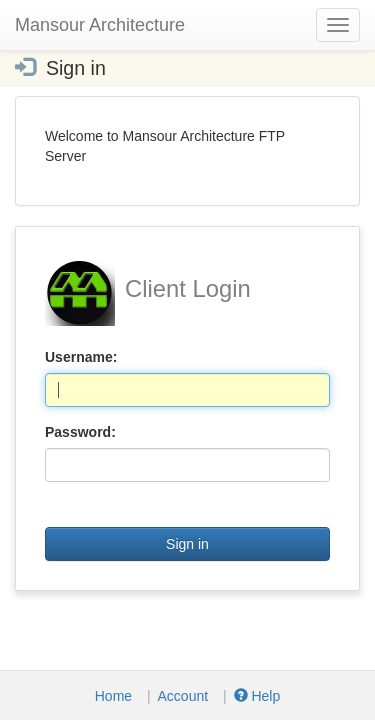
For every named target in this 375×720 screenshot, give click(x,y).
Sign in (187, 544)
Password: (80, 432)
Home (113, 696)
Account (183, 696)
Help (257, 696)
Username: (81, 357)
